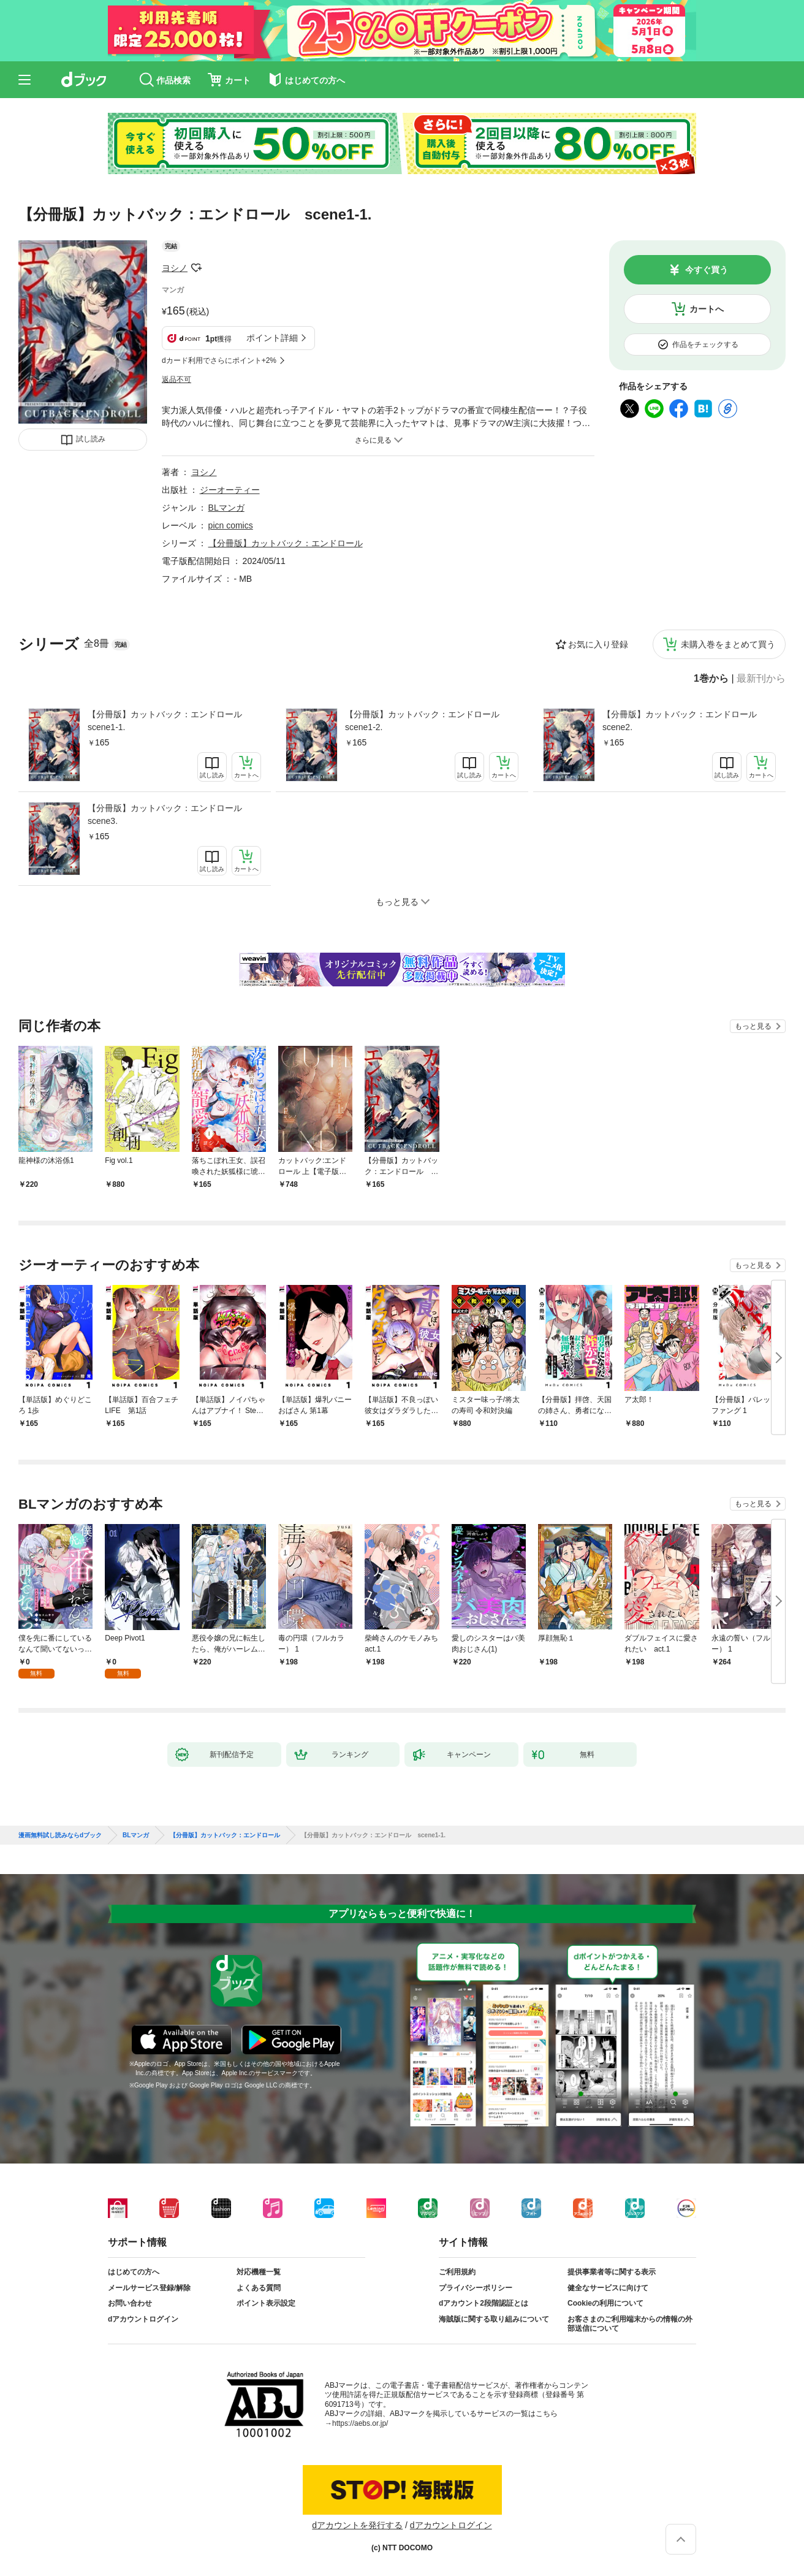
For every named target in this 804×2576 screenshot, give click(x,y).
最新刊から (761, 679)
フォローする (196, 268)
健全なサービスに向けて (607, 2288)
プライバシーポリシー (475, 2288)
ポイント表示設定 (266, 2303)
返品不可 (176, 379)
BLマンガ (226, 508)
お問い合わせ (130, 2303)
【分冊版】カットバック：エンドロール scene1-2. (426, 720)
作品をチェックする (705, 344)
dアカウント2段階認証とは (483, 2303)
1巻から (711, 679)
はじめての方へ (133, 2272)
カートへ (706, 309)
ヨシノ (175, 268)
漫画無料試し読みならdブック (60, 1835)
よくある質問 (259, 2288)
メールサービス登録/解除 (149, 2288)
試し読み (90, 439)
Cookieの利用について (605, 2303)
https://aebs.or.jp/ (360, 2423)
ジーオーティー (230, 490)
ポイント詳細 (272, 338)
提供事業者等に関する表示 (611, 2272)
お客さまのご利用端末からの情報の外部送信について (629, 2324)
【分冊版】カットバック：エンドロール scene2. (683, 720)
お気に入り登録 (598, 644)
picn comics (230, 525)
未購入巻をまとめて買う (728, 644)
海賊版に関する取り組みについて (494, 2319)
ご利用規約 (457, 2272)
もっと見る (753, 1026)
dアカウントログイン (143, 2319)
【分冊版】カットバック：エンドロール (285, 543)
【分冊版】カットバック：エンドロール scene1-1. (169, 720)
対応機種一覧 (259, 2272)
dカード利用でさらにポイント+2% (219, 360)
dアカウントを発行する (357, 2525)
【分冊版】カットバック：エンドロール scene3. (169, 814)
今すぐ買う (706, 270)
